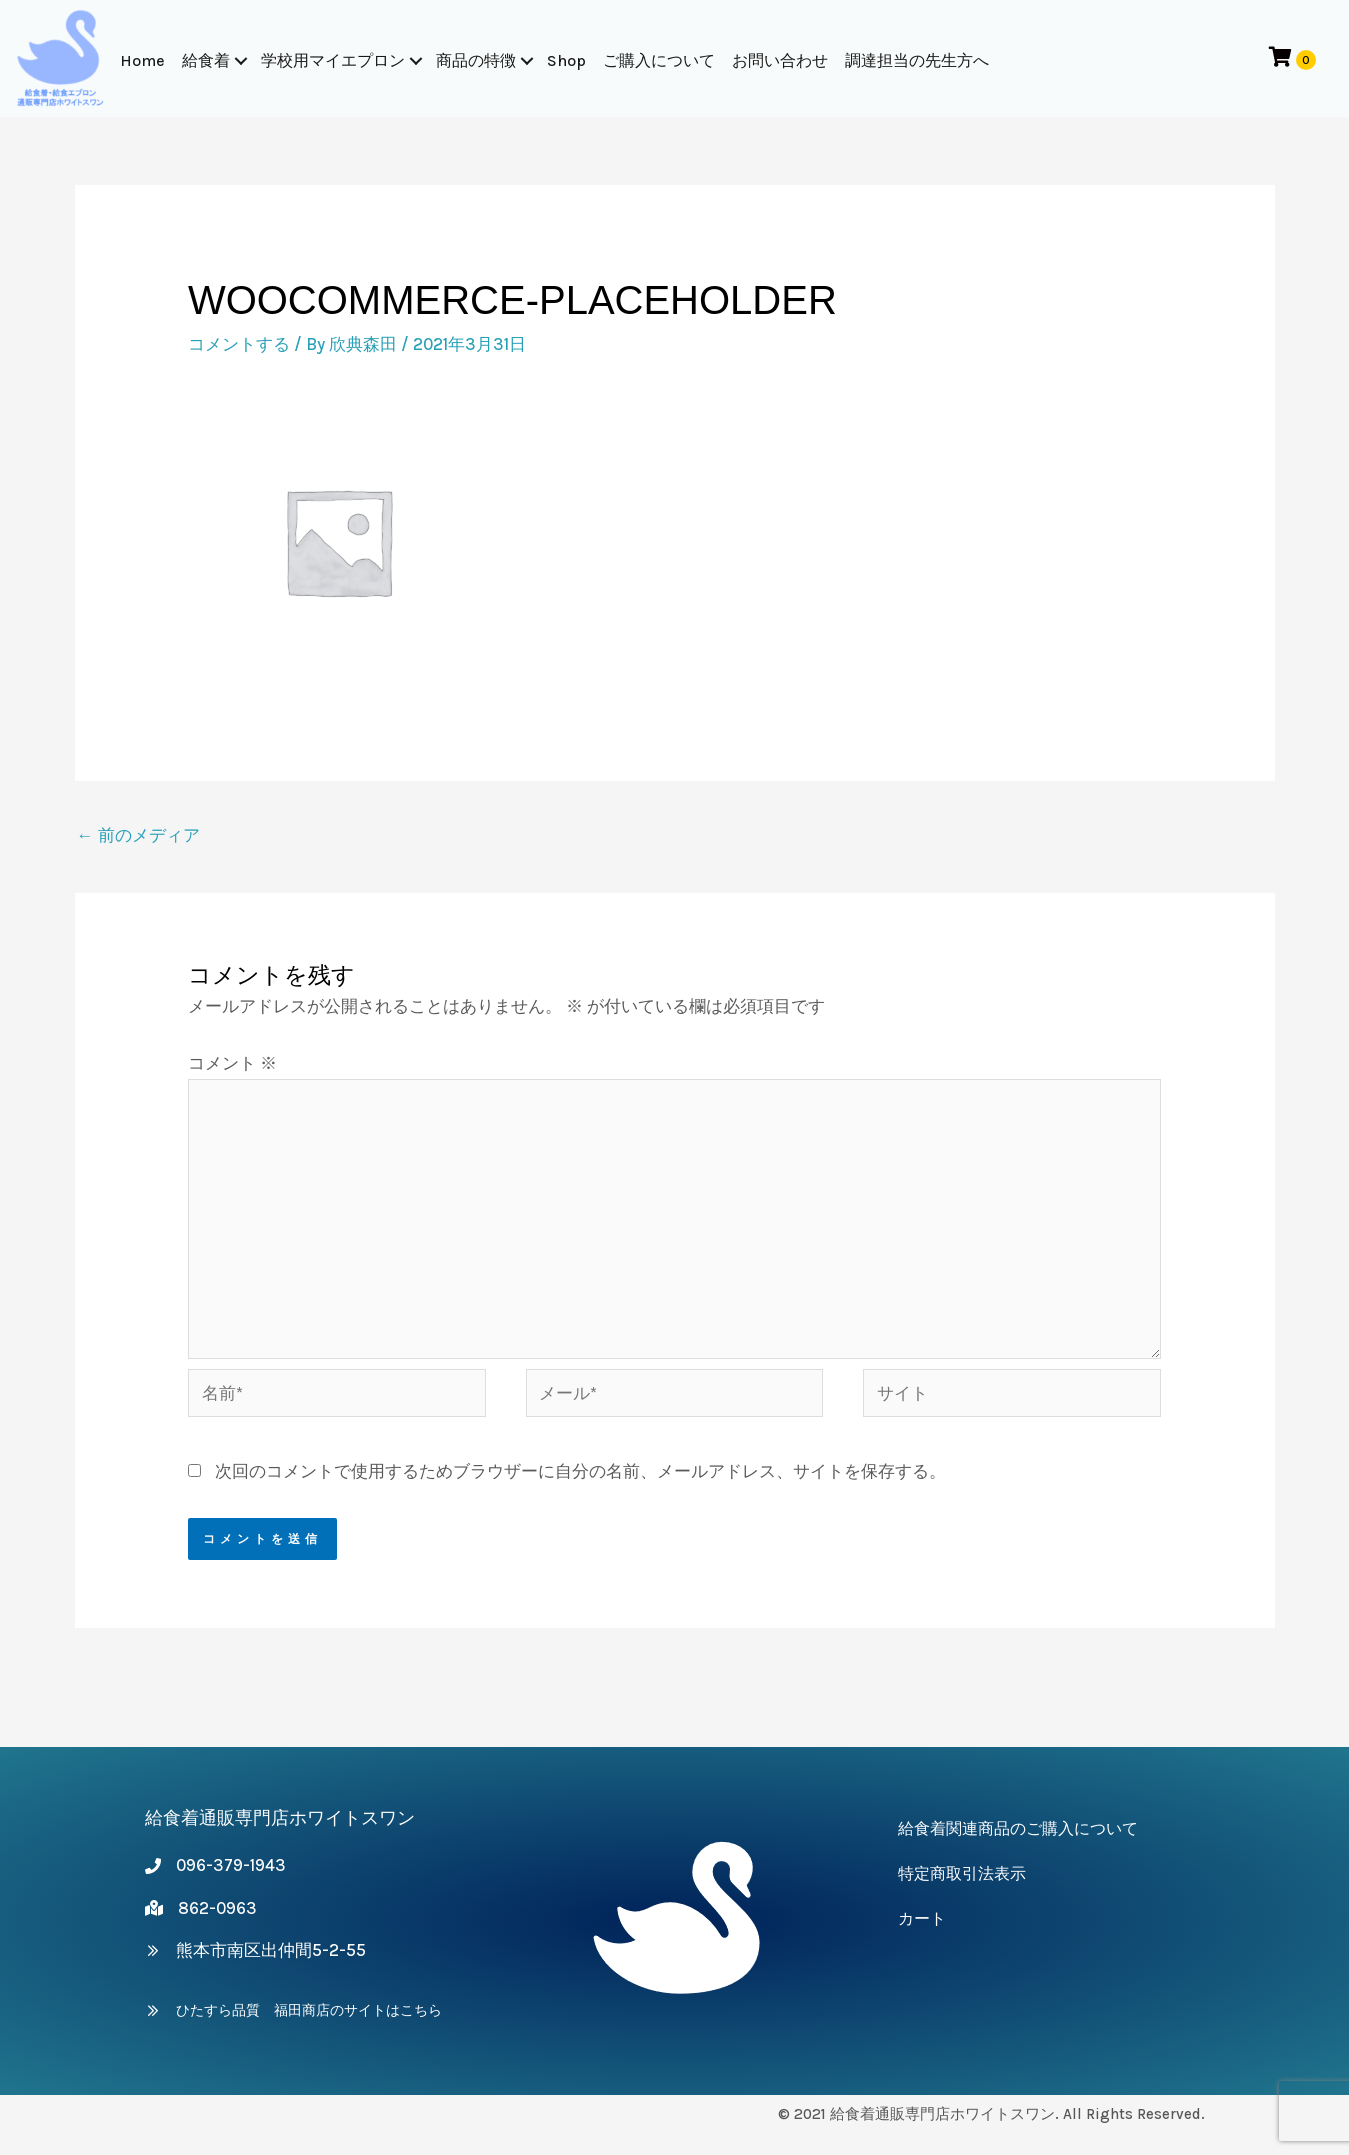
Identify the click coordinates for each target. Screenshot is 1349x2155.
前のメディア (138, 835)
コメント (232, 1063)
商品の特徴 (476, 60)
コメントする (239, 344)
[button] (241, 61)
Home (142, 60)
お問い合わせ (780, 60)
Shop (566, 60)
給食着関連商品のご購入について (1018, 1828)
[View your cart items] (1290, 59)
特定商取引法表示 (962, 1873)
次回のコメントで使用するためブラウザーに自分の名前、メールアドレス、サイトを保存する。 (580, 1471)
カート (922, 1918)
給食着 (206, 60)
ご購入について (659, 60)
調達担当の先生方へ (917, 60)
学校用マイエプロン (333, 60)
